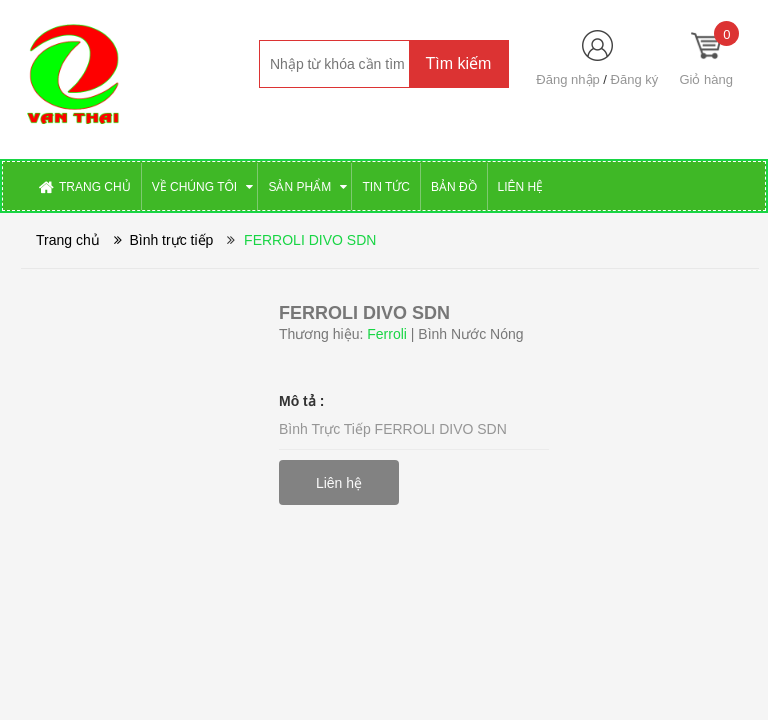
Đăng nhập (567, 79)
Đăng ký (635, 79)
